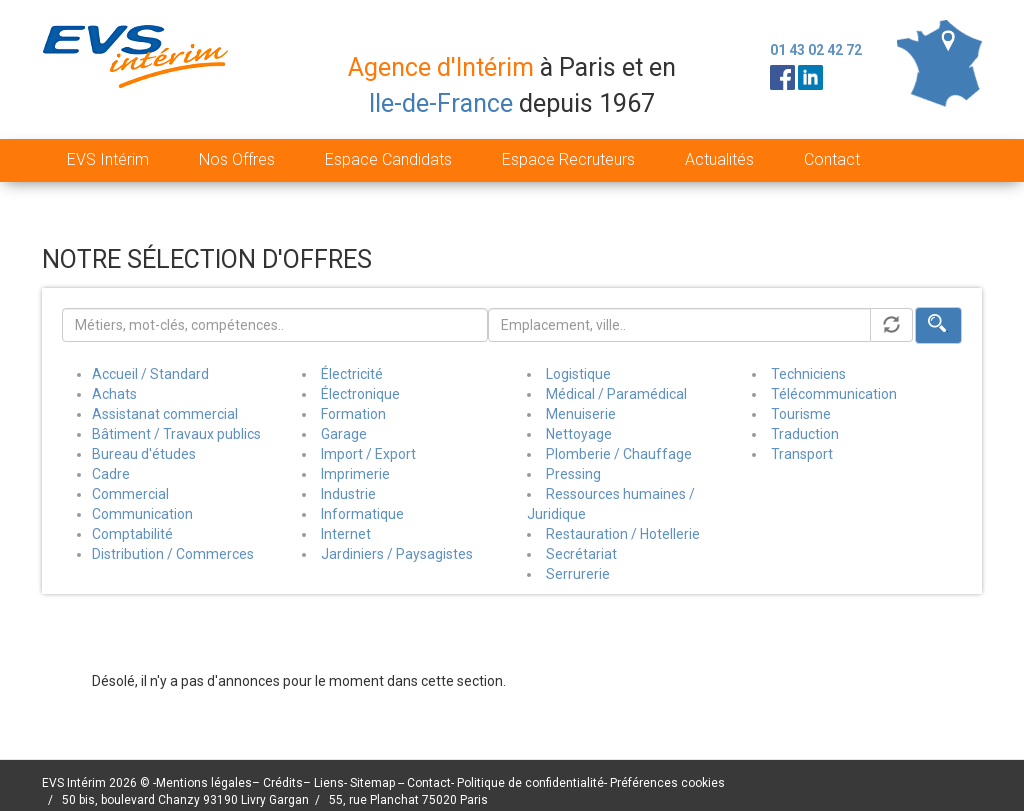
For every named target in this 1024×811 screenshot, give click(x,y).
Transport (802, 454)
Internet (346, 534)
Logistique (578, 374)
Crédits (283, 783)
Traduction (805, 434)
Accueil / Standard (150, 374)
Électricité (352, 374)
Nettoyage (579, 434)
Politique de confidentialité (530, 783)
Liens (329, 783)
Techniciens (808, 374)
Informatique (362, 514)
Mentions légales (204, 783)
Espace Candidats (388, 159)
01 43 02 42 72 (816, 50)
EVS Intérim (108, 159)
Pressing (573, 474)
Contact (832, 159)
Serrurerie (578, 574)
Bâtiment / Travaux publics (176, 434)
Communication (142, 514)
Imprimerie (355, 474)
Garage (344, 434)
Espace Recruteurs (568, 159)
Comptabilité (132, 534)
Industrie (348, 494)
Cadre (111, 474)
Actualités (719, 159)
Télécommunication (834, 394)
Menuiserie (581, 414)
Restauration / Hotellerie (623, 534)
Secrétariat (581, 554)
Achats (114, 394)
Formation (353, 414)
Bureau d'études (144, 454)
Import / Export (368, 454)
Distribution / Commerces (173, 554)
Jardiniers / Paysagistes (397, 554)
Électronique (360, 394)
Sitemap (374, 783)
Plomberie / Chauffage (619, 454)
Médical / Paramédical (616, 394)
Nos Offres (237, 159)
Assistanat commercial (165, 414)
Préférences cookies (667, 783)
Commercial (130, 494)
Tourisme (801, 414)
